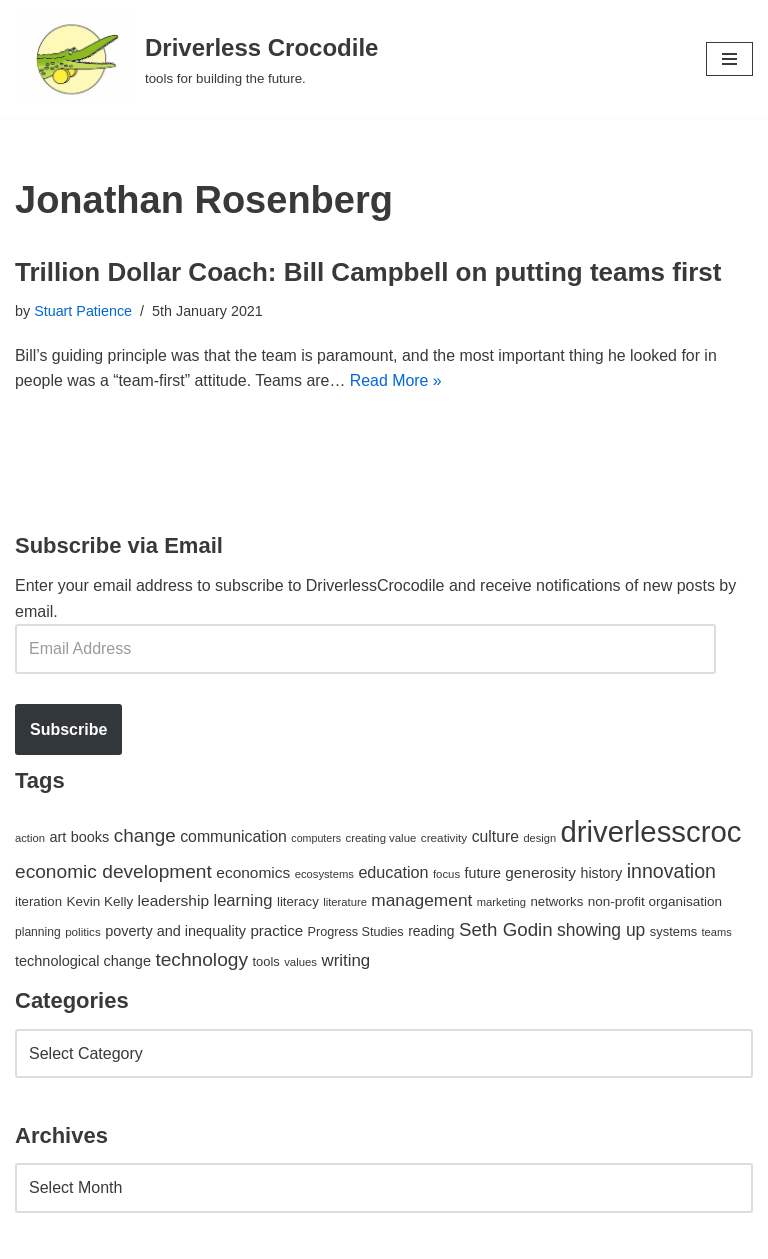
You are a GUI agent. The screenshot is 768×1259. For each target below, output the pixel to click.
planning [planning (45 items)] (38, 932)
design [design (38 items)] (539, 838)
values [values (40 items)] (300, 962)
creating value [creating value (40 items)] (381, 838)
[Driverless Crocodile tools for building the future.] (196, 59)
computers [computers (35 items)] (316, 838)
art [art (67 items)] (57, 837)
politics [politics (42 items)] (83, 931)
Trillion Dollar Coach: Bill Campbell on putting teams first (368, 272)
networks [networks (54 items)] (556, 902)
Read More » (398, 381)
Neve (33, 1237)
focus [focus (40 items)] (446, 874)
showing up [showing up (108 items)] (601, 930)
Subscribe (68, 729)
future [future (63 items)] (483, 873)
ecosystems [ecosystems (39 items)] (324, 874)
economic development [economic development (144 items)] (113, 871)
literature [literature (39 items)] (345, 903)
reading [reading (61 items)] (431, 931)
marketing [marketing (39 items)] (501, 903)
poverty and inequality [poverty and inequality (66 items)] (175, 931)
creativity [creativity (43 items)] (444, 837)
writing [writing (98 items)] (345, 960)
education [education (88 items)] (393, 872)
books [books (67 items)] (90, 837)
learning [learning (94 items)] (242, 901)
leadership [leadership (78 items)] (173, 901)
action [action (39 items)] (30, 838)
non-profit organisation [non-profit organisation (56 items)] (655, 902)
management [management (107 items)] (421, 901)
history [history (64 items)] (602, 873)
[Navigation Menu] (729, 59)
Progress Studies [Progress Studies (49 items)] (356, 932)
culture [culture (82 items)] (495, 836)
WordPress (193, 1237)
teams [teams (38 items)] (717, 932)
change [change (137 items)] (145, 835)
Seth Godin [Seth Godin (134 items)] (506, 929)
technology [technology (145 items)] (201, 959)
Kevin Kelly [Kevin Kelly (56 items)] (99, 902)
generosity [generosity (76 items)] (540, 872)
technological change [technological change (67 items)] (83, 961)
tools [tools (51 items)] (265, 961)
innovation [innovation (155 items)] (671, 871)
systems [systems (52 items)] (673, 931)
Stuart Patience (83, 311)
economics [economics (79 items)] (253, 872)
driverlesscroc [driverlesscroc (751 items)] (651, 831)
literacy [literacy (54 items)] (298, 902)
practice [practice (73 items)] (276, 930)
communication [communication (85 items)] (233, 836)
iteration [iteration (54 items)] (38, 902)
